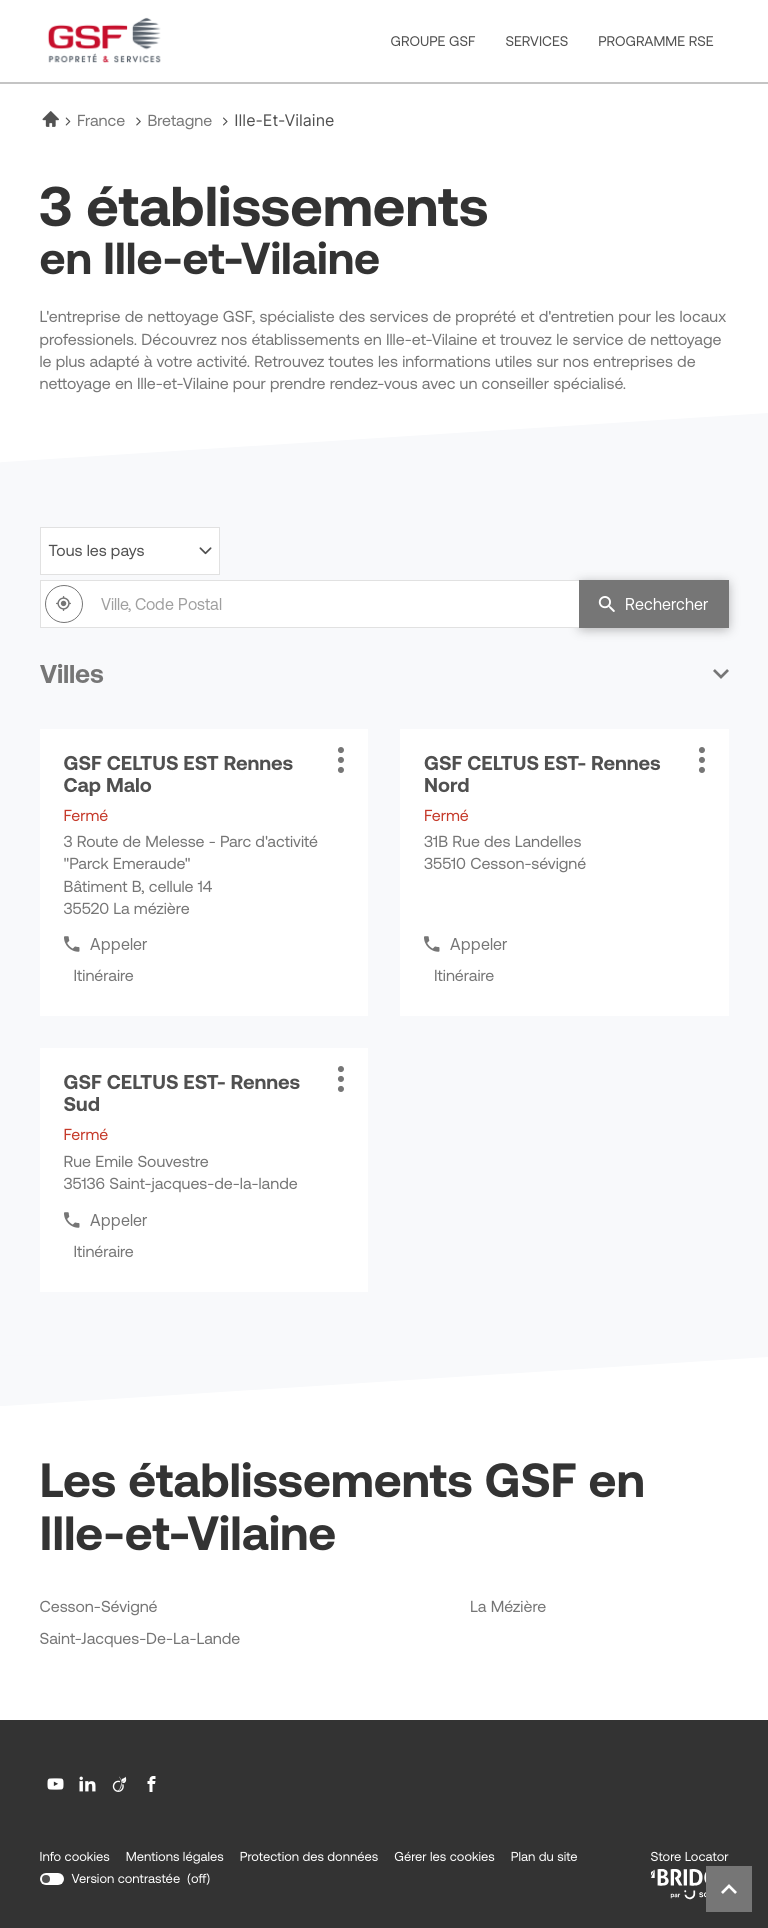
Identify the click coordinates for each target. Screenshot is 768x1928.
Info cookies (75, 1857)
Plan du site (544, 1856)
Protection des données (309, 1857)
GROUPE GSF (433, 41)
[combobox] (309, 604)
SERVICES (536, 41)
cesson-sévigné (99, 1607)
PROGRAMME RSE (655, 41)
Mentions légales (175, 1857)
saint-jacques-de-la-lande (140, 1639)
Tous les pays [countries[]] (97, 551)
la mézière (508, 1607)
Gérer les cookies (444, 1856)
